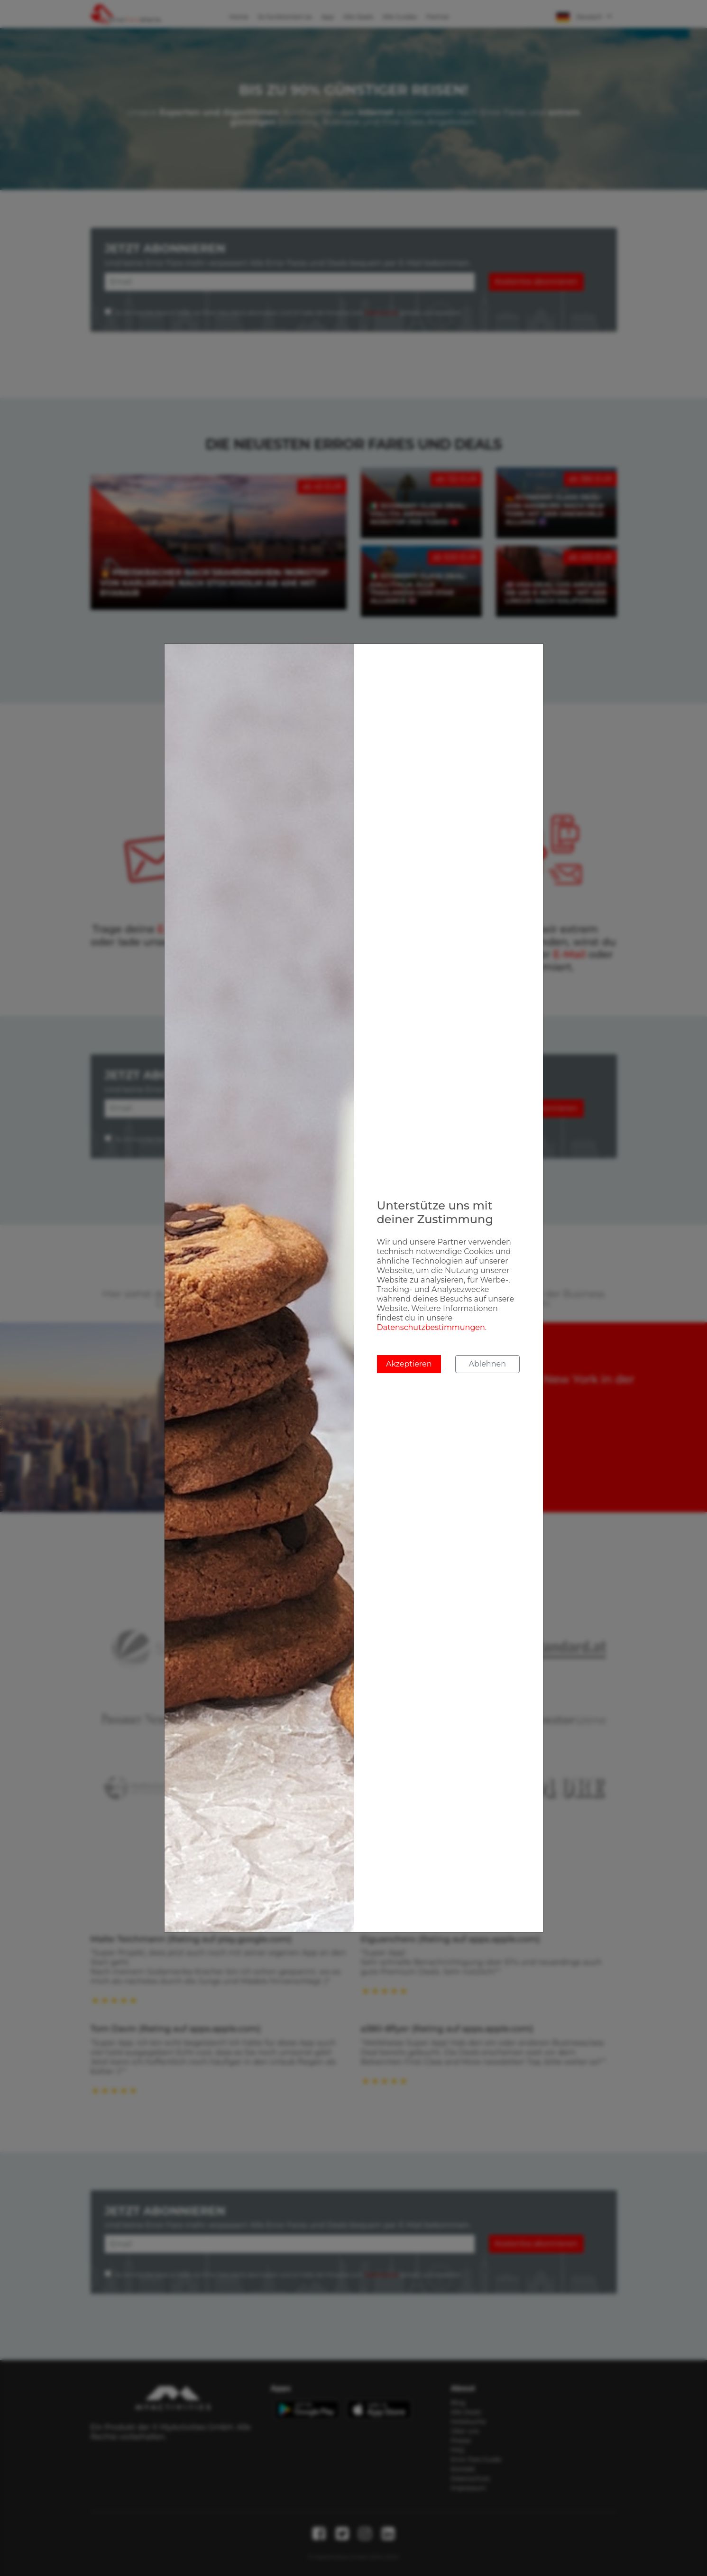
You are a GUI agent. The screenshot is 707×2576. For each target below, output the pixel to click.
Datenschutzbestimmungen (431, 1327)
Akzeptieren (409, 1363)
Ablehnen (487, 1363)
